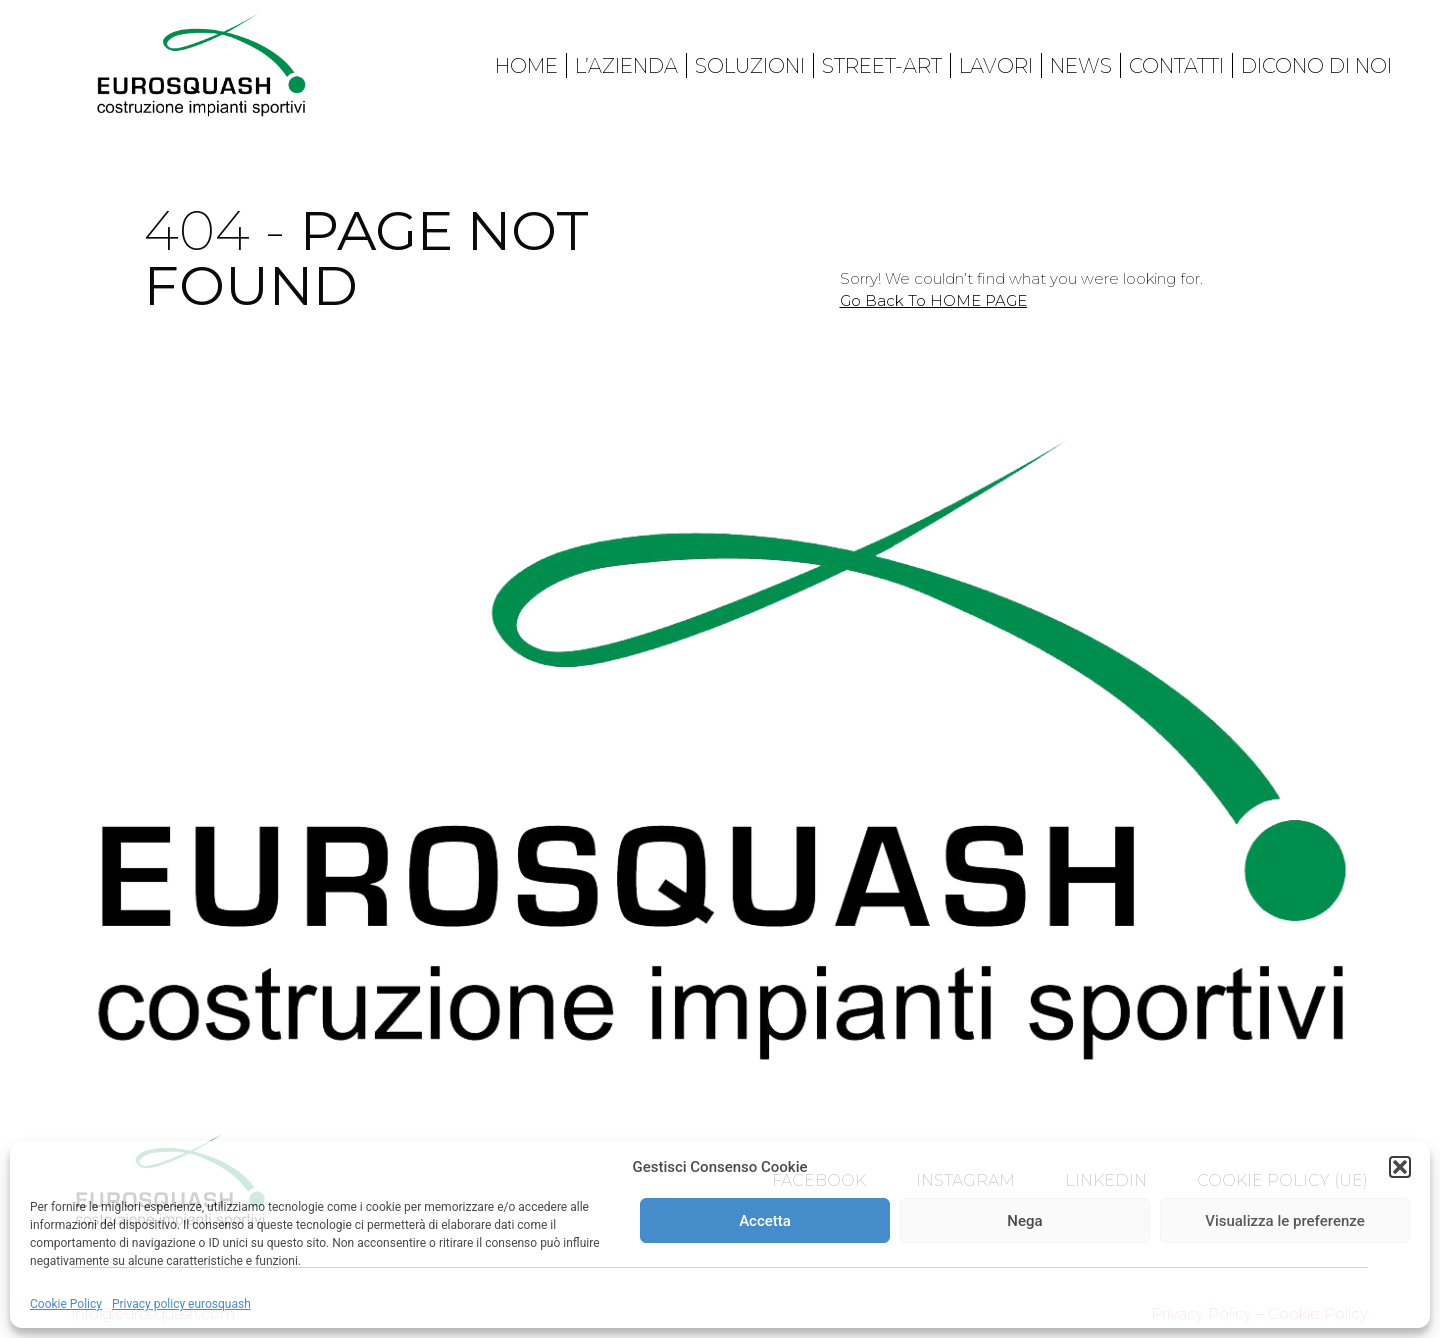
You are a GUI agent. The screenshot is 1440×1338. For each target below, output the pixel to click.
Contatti (1176, 66)
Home (526, 66)
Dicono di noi (1316, 66)
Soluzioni (750, 66)
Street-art (882, 66)
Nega (1024, 1221)
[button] (1400, 1167)
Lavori (996, 66)
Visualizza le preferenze (1285, 1221)
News (1081, 66)
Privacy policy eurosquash (181, 1304)
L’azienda (626, 66)
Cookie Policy (66, 1304)
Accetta (765, 1221)
